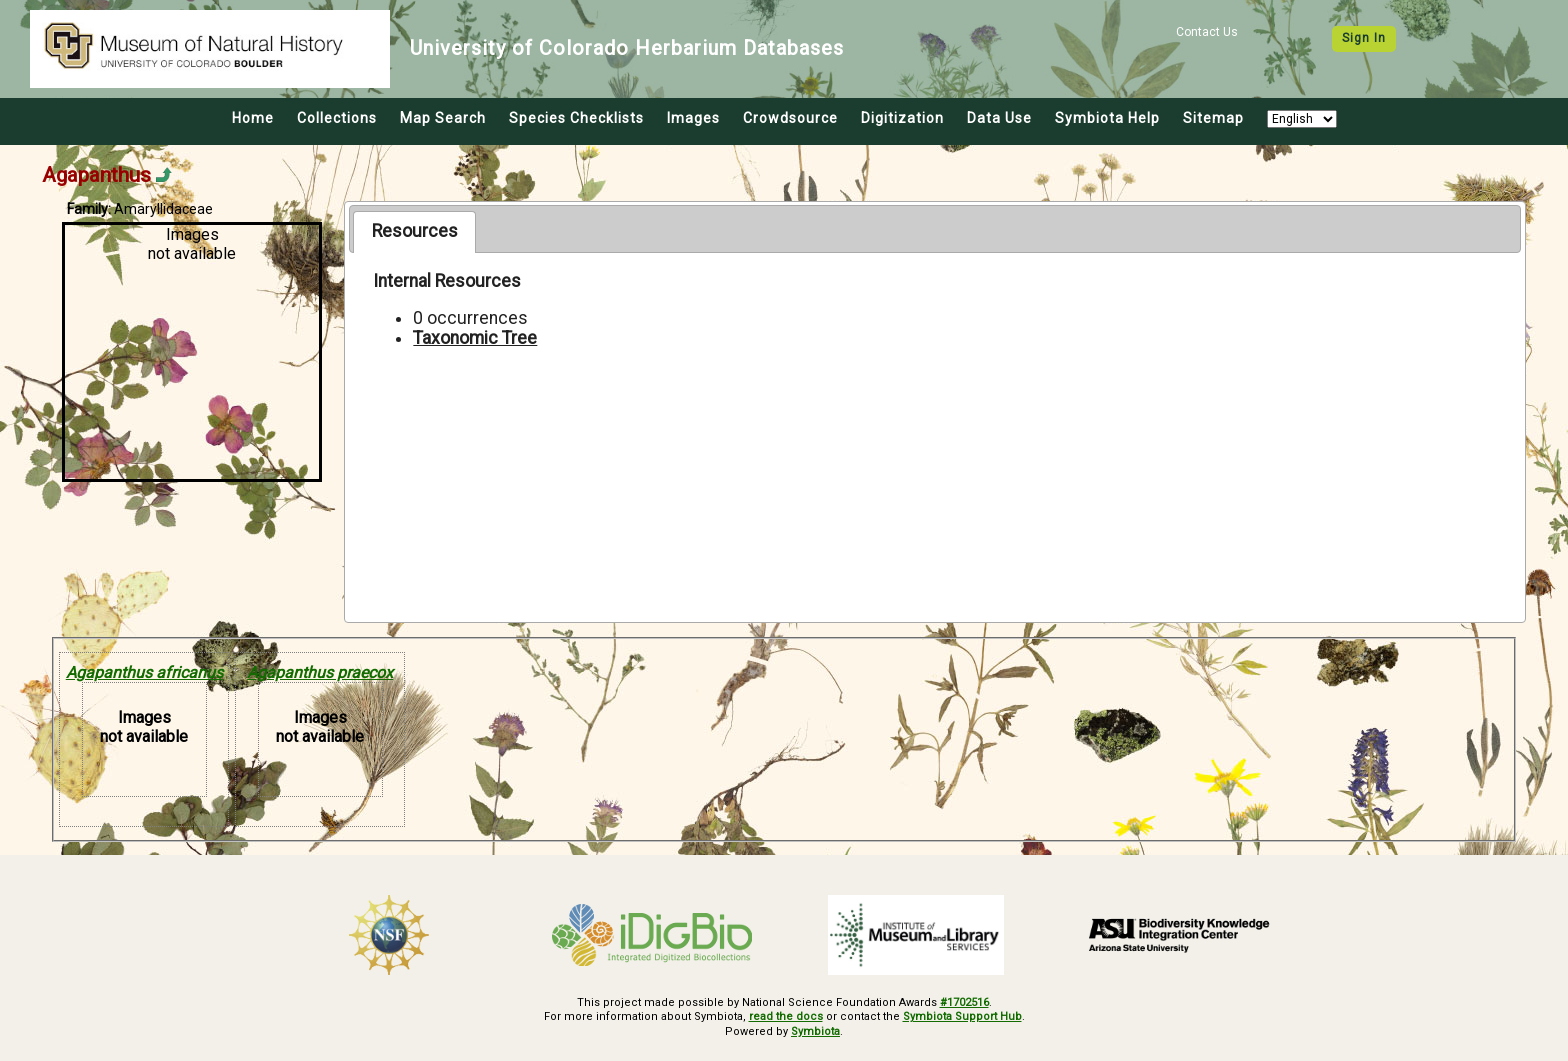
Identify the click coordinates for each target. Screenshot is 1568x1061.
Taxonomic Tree (475, 338)
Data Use (999, 118)
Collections (337, 118)
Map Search (443, 118)
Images (693, 118)
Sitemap (1213, 118)
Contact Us (1207, 32)
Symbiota (815, 1031)
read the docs (786, 1016)
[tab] (414, 232)
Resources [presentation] (415, 231)
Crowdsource (790, 118)
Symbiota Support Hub (962, 1016)
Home (253, 118)
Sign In (1364, 38)
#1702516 (964, 1002)
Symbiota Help (1107, 118)
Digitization (902, 118)
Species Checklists (576, 118)
